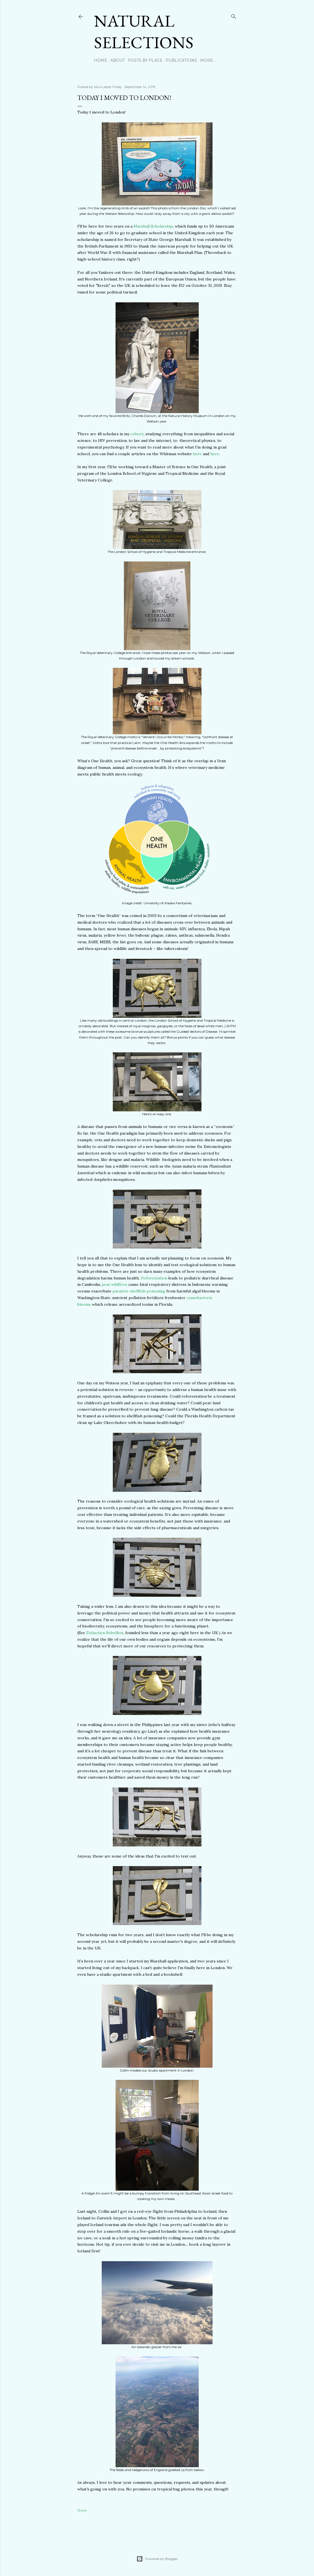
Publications (181, 60)
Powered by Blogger (157, 2559)
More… (208, 60)
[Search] (233, 15)
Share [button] (81, 2510)
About (117, 60)
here (197, 453)
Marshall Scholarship (153, 226)
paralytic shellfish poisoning (139, 1291)
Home (100, 60)
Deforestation (154, 1278)
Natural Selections (143, 31)
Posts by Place (145, 60)
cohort (137, 433)
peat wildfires (114, 1284)
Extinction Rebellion (104, 1632)
